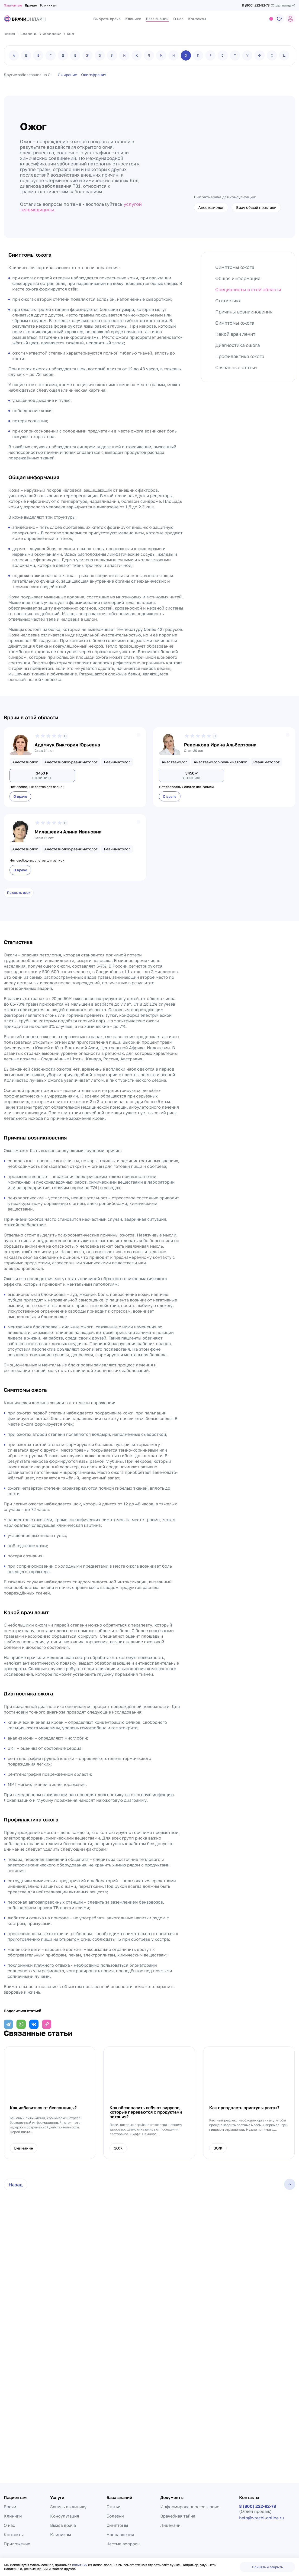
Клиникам (48, 5)
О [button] (186, 55)
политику (80, 2565)
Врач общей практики (256, 207)
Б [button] (26, 55)
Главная (9, 34)
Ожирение (67, 74)
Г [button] (50, 55)
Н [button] (173, 55)
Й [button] (124, 55)
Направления (120, 2534)
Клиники (13, 2515)
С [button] (223, 55)
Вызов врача (63, 2525)
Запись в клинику (68, 2506)
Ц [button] (284, 55)
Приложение (17, 2543)
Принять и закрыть (267, 2567)
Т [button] (235, 55)
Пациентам (13, 5)
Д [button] (63, 55)
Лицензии (170, 2525)
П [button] (198, 55)
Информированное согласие (189, 2506)
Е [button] (75, 55)
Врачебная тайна (177, 2515)
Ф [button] (259, 55)
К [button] (136, 55)
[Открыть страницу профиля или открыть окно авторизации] (290, 18)
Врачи (10, 2506)
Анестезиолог (211, 207)
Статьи (113, 2506)
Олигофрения (93, 74)
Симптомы (117, 2525)
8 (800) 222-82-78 (254, 5)
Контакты (14, 2534)
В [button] (38, 55)
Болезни (115, 2515)
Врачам (31, 5)
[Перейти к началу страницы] (289, 2186)
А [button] (14, 55)
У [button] (247, 55)
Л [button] (149, 55)
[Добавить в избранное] (135, 737)
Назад (16, 2187)
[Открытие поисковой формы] (268, 18)
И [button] (112, 55)
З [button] (100, 55)
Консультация (64, 2515)
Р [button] (210, 55)
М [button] (161, 55)
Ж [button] (87, 55)
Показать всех (25, 894)
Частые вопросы (123, 2543)
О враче (21, 796)
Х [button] (272, 55)
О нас (9, 2525)
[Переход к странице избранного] (279, 18)
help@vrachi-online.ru (261, 2518)
